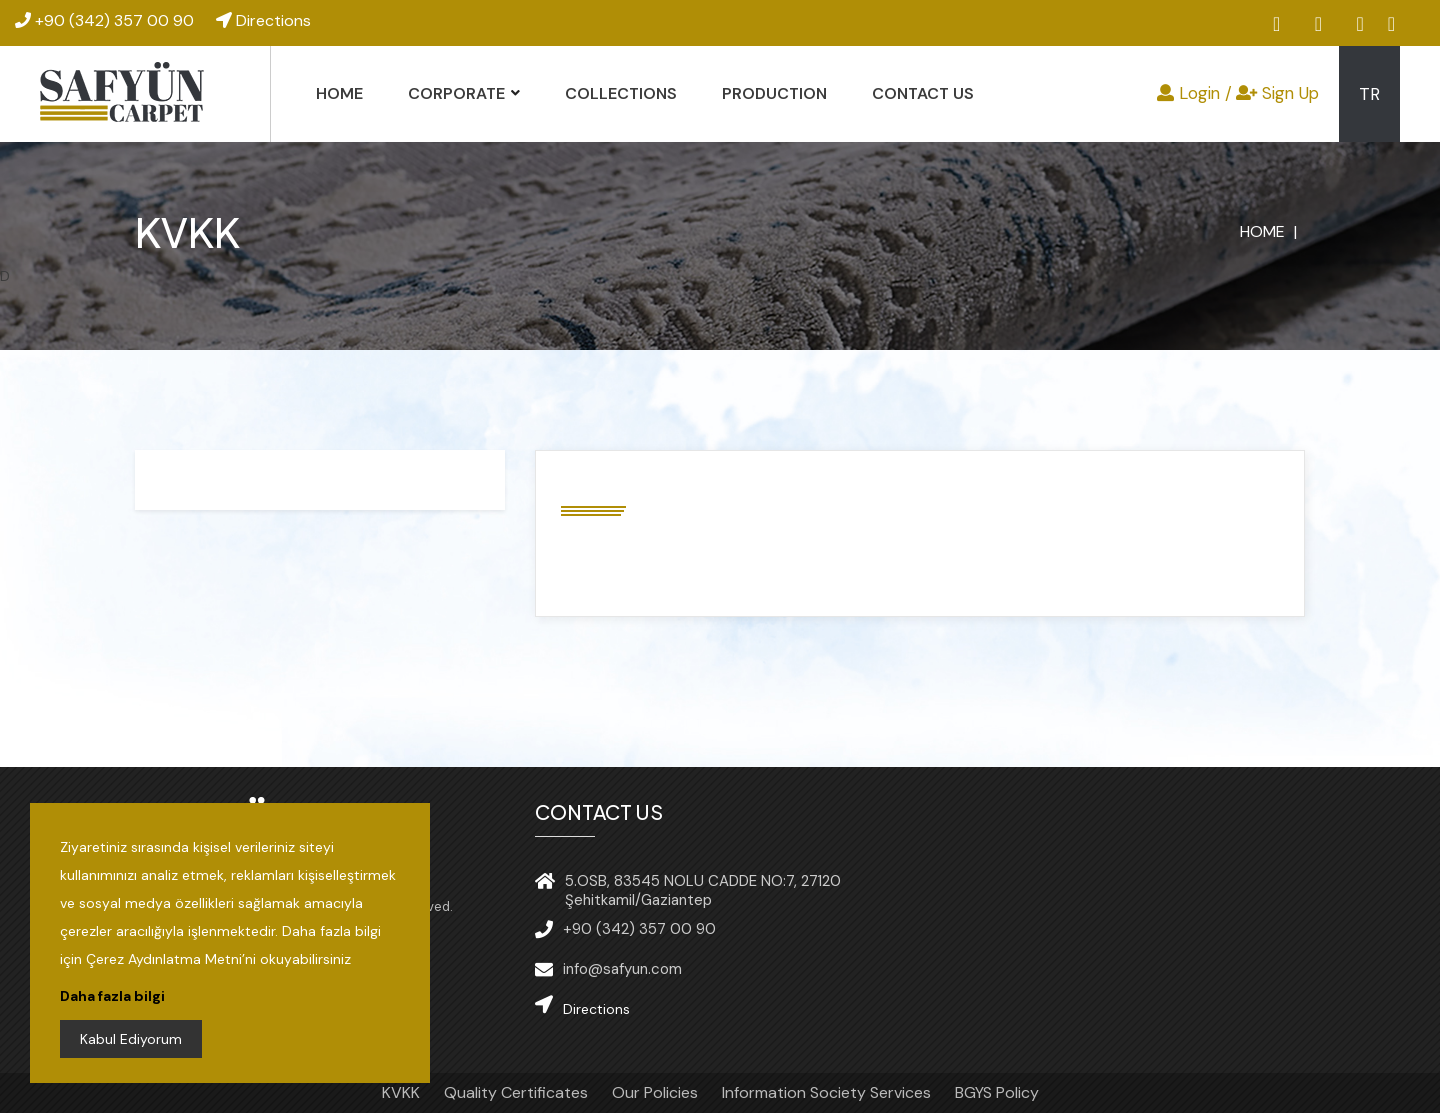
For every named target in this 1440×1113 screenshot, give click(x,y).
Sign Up (1277, 93)
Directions (263, 20)
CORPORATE (456, 93)
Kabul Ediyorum (131, 1039)
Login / (1194, 93)
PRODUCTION (774, 93)
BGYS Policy (997, 1092)
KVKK (401, 1092)
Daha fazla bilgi (112, 996)
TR (1369, 94)
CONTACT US (923, 93)
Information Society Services (826, 1092)
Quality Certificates (516, 1092)
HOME (339, 93)
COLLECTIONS (621, 93)
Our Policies (655, 1092)
